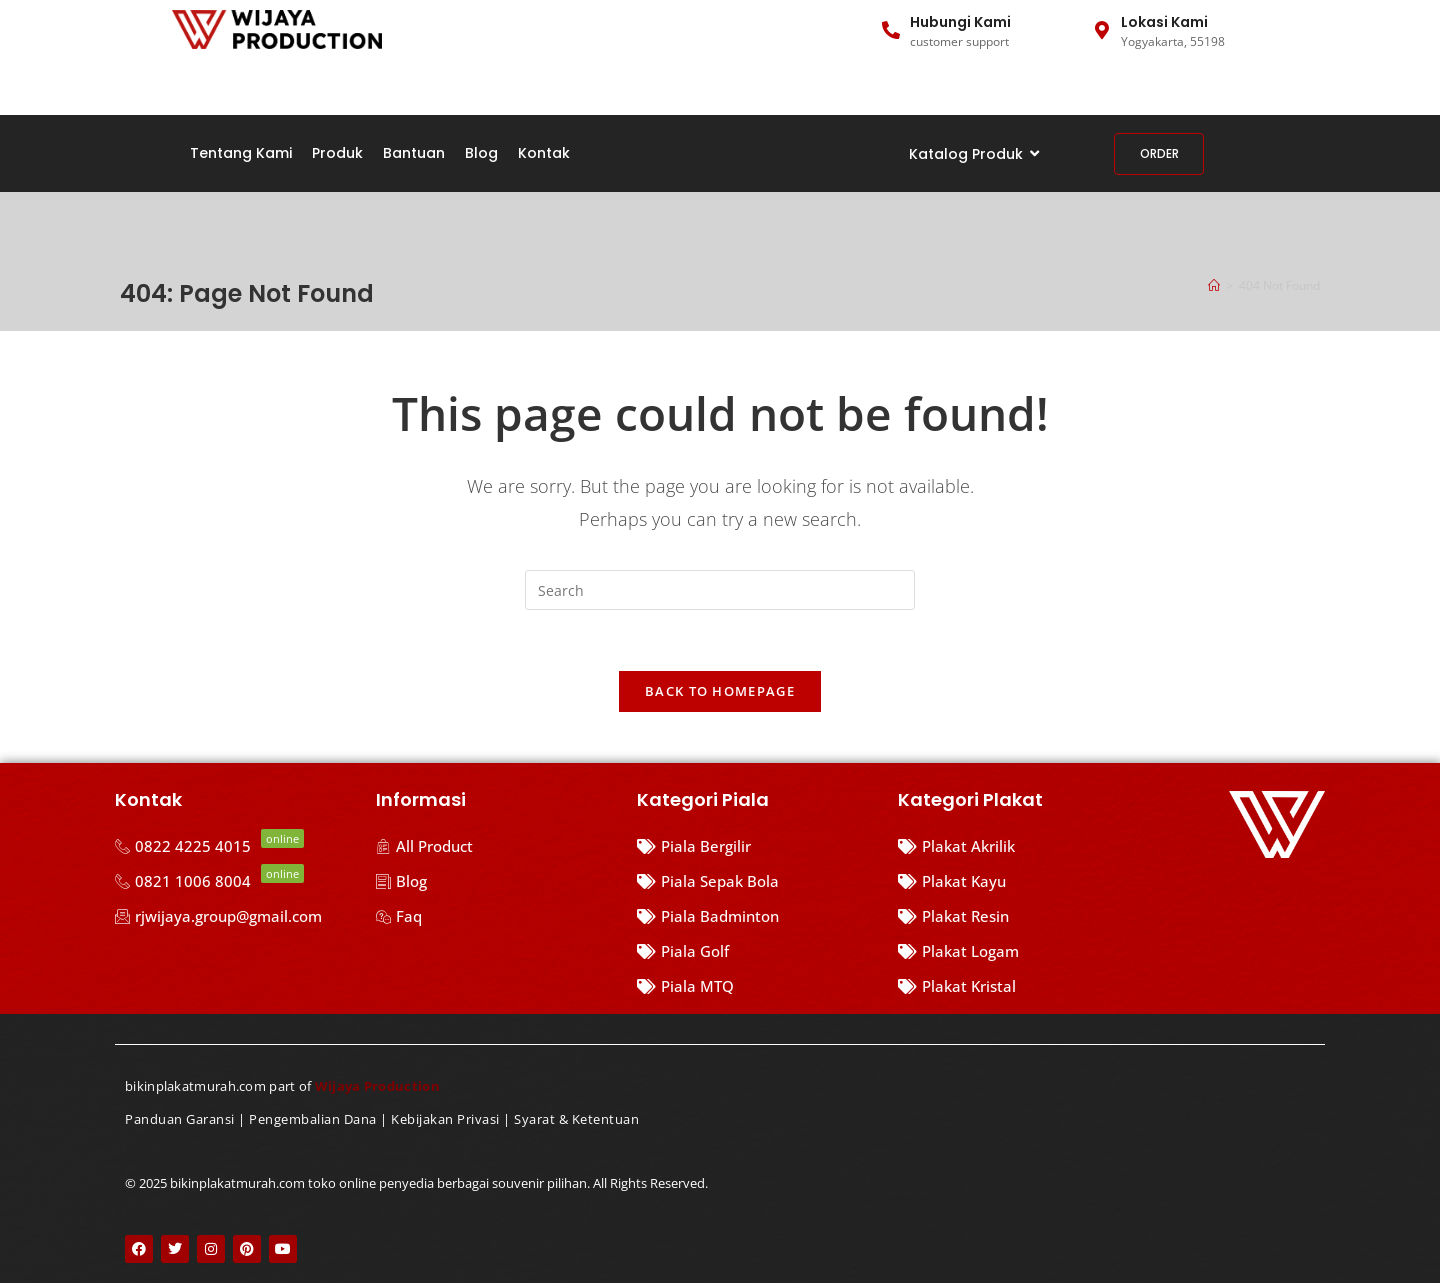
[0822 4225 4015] (235, 846)
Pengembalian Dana (313, 1120)
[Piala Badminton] (757, 916)
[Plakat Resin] (981, 916)
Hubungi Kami (960, 22)
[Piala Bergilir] (757, 846)
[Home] (1214, 285)
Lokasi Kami (1164, 22)
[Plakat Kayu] (981, 881)
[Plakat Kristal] (981, 986)
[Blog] (496, 881)
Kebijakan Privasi (445, 1120)
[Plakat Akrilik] (981, 846)
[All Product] (496, 846)
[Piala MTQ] (757, 986)
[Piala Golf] (757, 951)
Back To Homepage (720, 691)
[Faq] (496, 916)
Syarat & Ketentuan (576, 1120)
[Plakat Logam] (981, 951)
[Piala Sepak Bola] (757, 881)
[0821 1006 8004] (235, 881)
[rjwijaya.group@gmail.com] (235, 916)
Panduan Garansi (180, 1120)
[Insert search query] (720, 590)
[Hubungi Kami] (891, 30)
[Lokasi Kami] (1102, 30)
